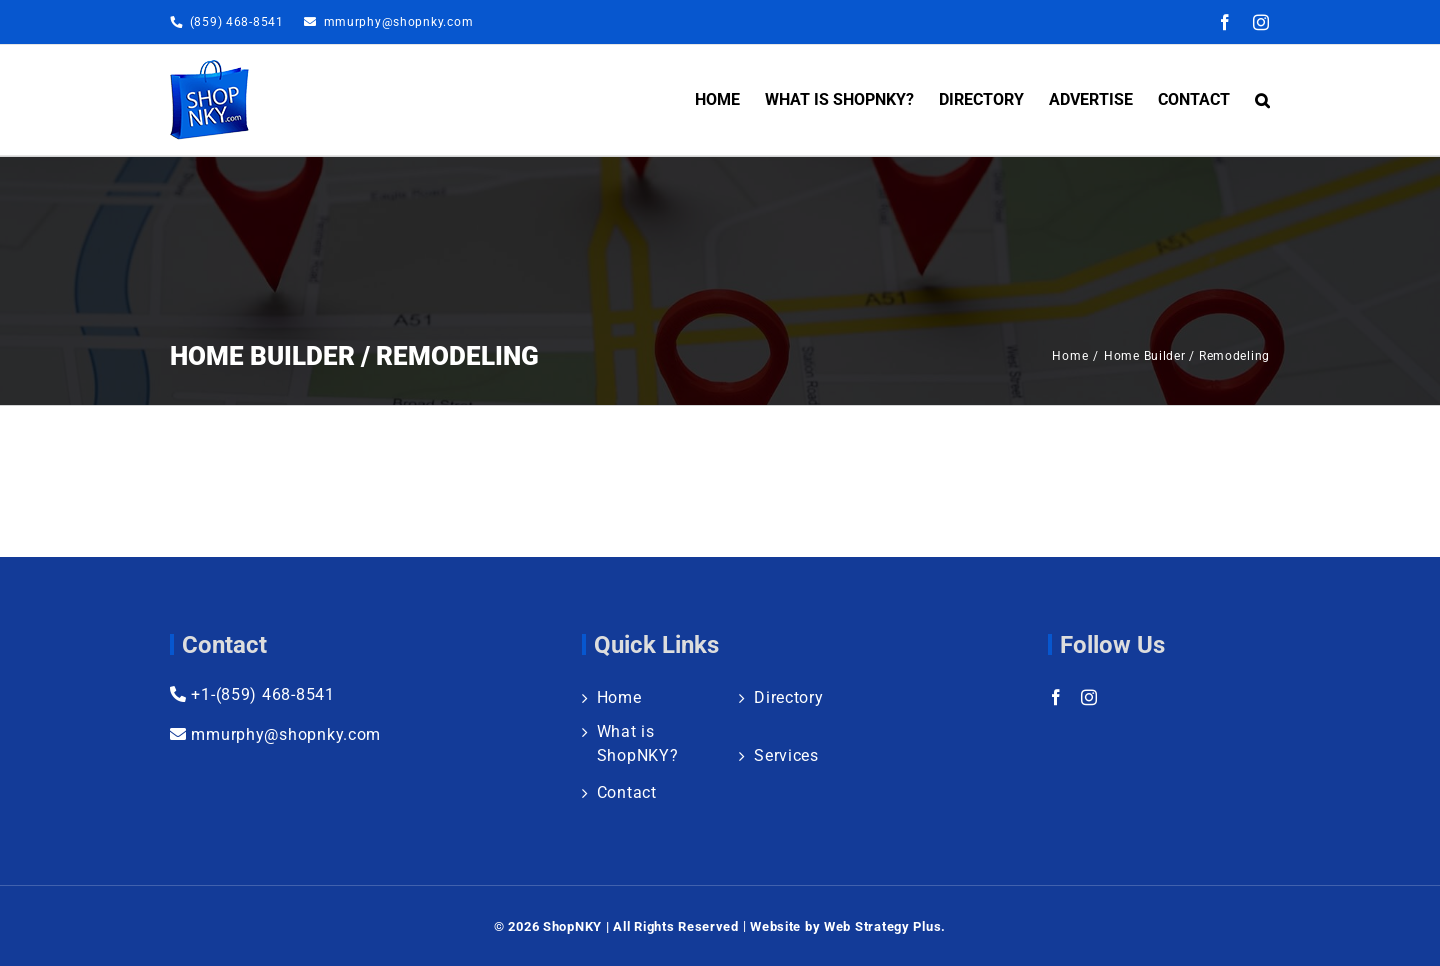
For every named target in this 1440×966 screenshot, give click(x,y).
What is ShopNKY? (638, 743)
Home (619, 697)
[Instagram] (1089, 697)
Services (786, 755)
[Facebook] (1056, 697)
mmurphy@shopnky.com (399, 22)
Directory (788, 697)
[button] (1262, 100)
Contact (627, 792)
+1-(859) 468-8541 (252, 694)
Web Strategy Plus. (885, 926)
